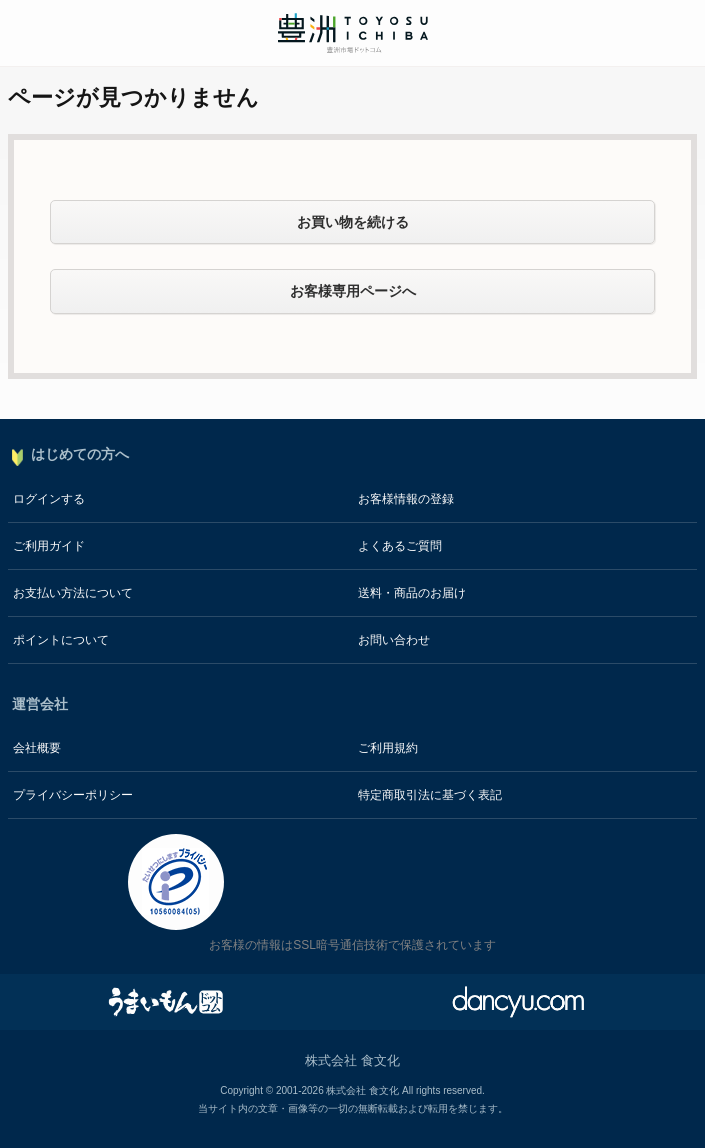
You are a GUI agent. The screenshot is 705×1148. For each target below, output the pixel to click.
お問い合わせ (394, 640)
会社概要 (37, 748)
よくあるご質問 (400, 546)
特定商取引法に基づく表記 (430, 795)
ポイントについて (61, 640)
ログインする (49, 499)
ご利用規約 (388, 748)
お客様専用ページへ (353, 291)
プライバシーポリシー (73, 795)
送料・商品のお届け (412, 593)
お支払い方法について (73, 593)
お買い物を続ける (353, 222)
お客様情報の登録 (406, 499)
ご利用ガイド (49, 546)
